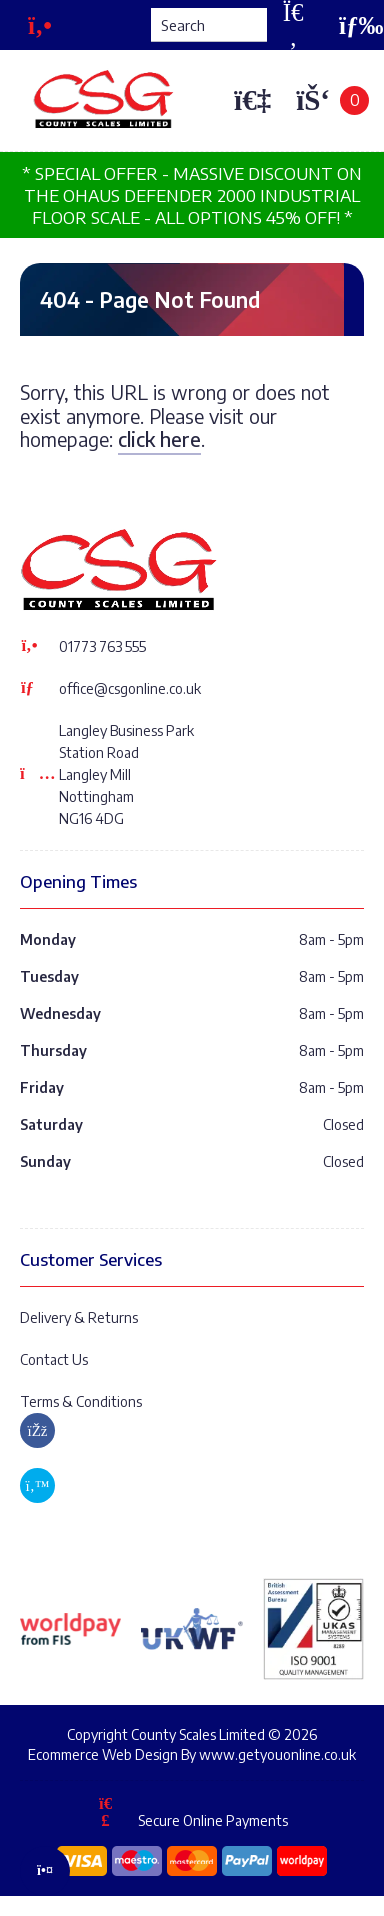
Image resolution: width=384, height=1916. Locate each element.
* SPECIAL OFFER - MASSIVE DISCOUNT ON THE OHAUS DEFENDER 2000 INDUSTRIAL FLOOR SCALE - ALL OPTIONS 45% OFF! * (192, 195)
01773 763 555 (102, 646)
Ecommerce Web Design (103, 1754)
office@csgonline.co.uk (130, 688)
